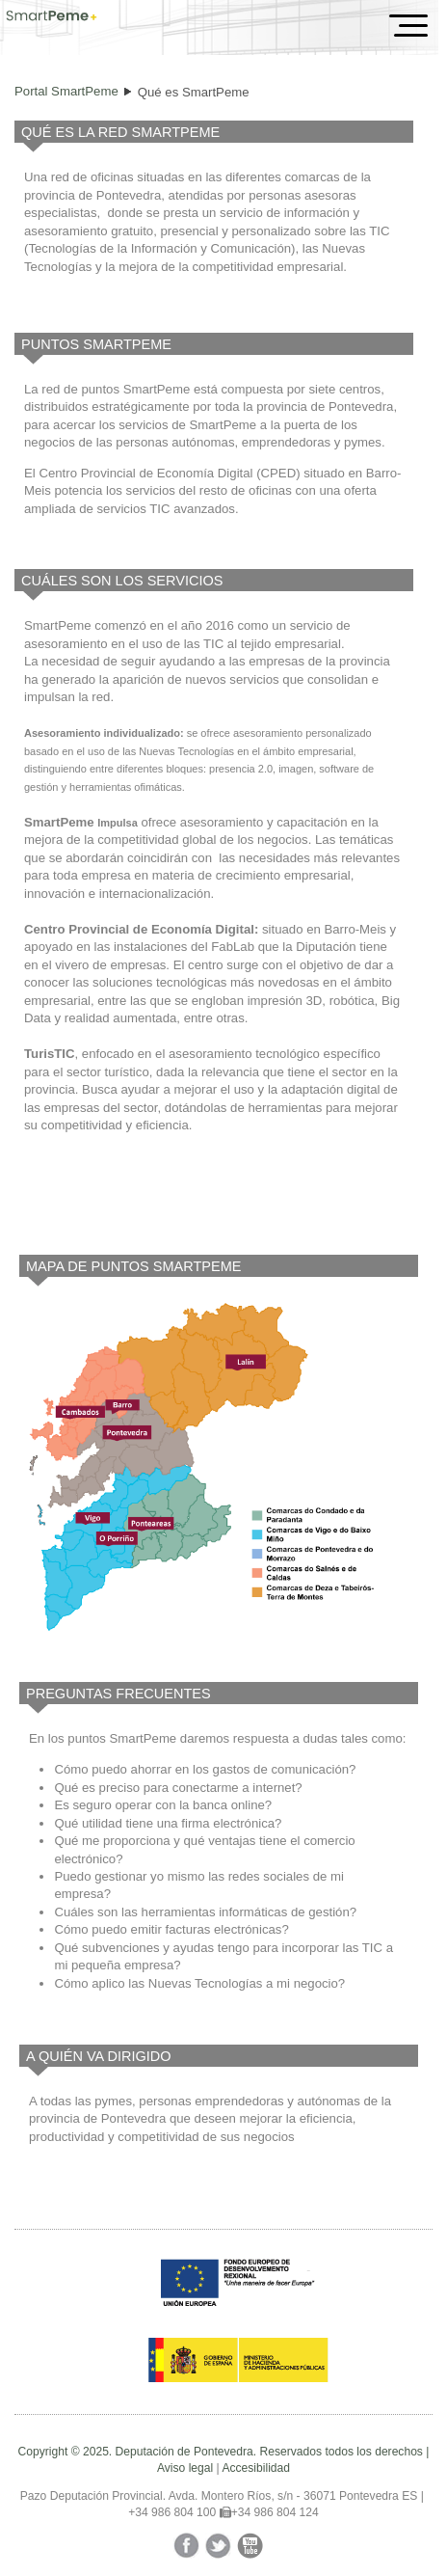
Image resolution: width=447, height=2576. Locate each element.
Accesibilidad (256, 2468)
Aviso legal (185, 2468)
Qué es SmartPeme (194, 92)
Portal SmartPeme (66, 91)
